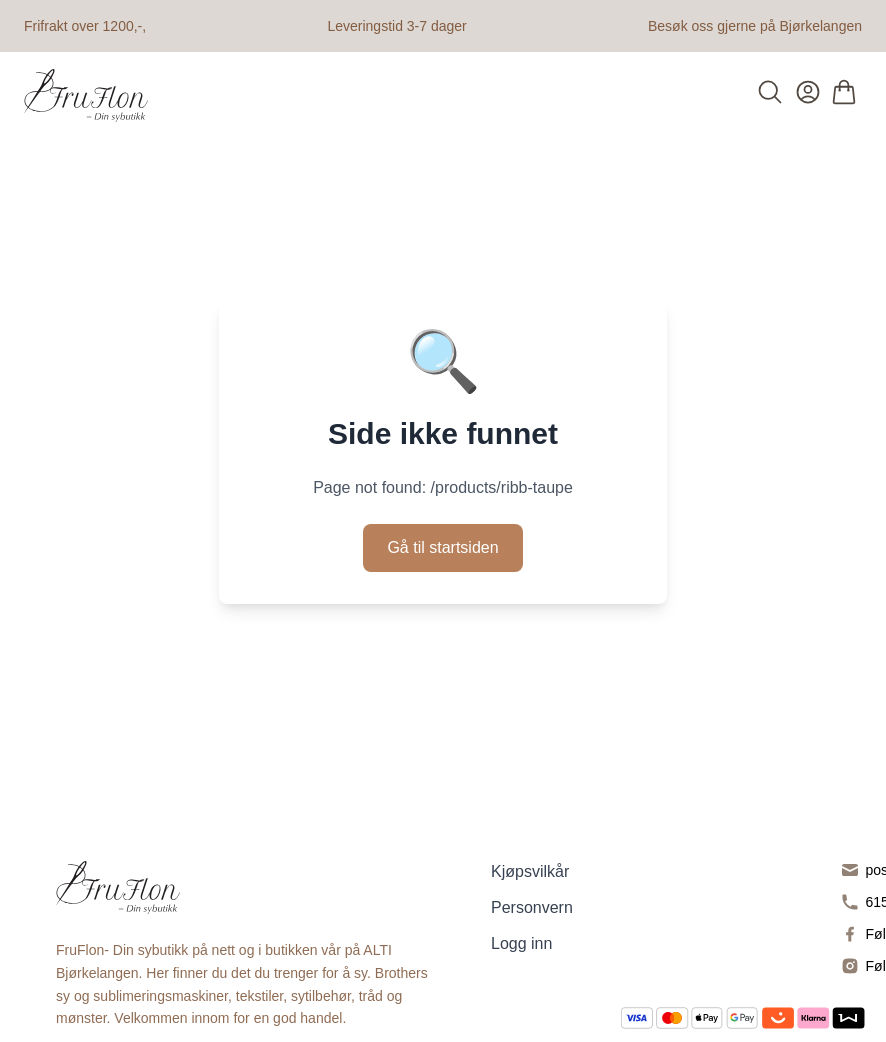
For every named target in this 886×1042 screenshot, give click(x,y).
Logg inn (521, 943)
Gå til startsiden (442, 547)
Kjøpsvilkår (530, 871)
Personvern (532, 907)
